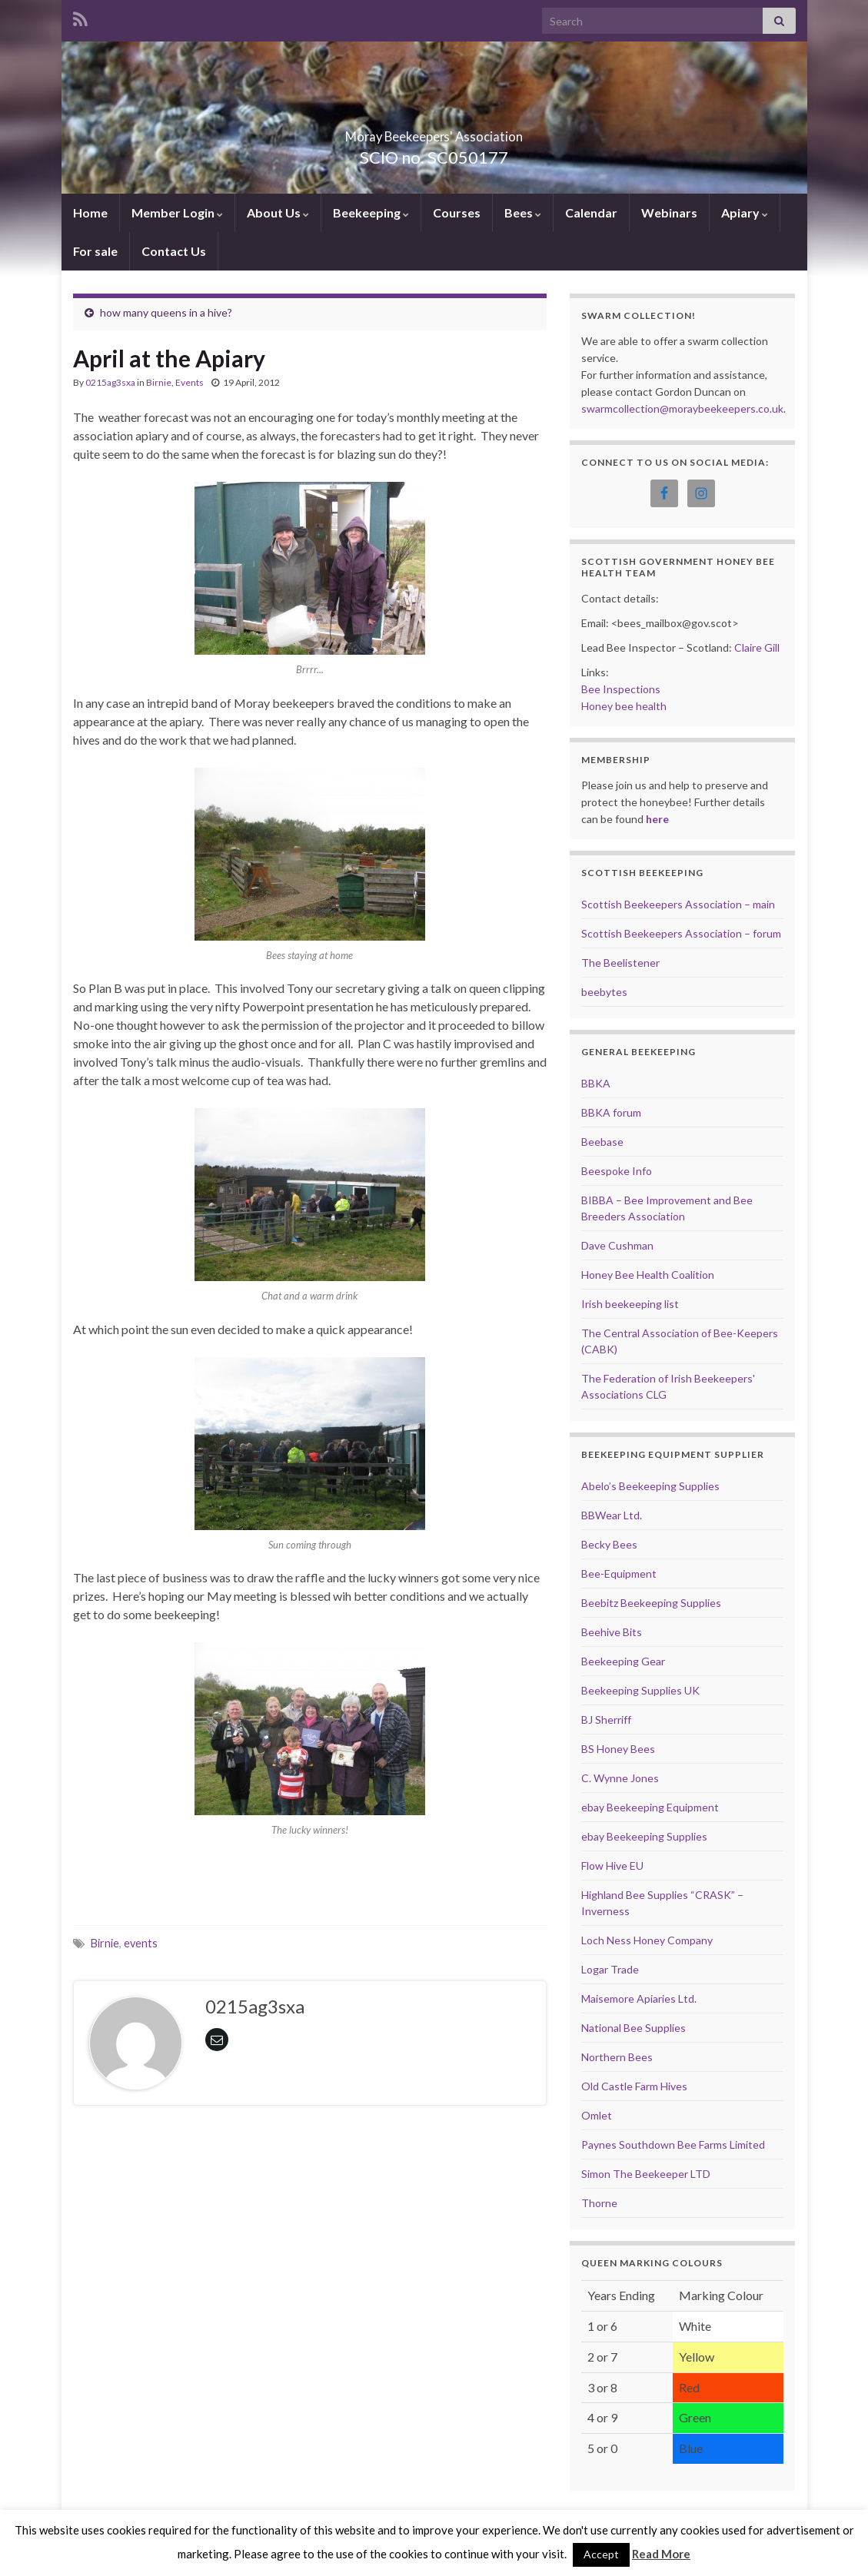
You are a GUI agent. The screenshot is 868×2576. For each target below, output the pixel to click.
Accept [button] (601, 2554)
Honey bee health (624, 705)
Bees (522, 212)
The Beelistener (620, 962)
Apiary (744, 212)
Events (189, 382)
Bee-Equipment (619, 1573)
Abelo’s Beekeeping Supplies (650, 1485)
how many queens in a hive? (166, 312)
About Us (278, 212)
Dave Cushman (617, 1245)
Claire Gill (757, 647)
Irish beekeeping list (630, 1303)
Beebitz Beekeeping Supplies (651, 1602)
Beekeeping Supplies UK (640, 1690)
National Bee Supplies (633, 2027)
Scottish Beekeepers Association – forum (681, 933)
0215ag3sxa (110, 382)
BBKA (595, 1083)
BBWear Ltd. (611, 1515)
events (141, 1943)
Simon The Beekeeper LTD (645, 2173)
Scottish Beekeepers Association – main (678, 904)
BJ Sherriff (606, 1719)
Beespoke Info (616, 1170)
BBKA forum (611, 1112)
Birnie (158, 382)
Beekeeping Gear (623, 1661)
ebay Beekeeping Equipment (650, 1807)
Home (90, 212)
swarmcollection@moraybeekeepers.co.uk (682, 408)
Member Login (177, 212)
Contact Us (173, 251)
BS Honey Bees (618, 1748)
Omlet (596, 2115)
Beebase (602, 1141)
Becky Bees (609, 1544)
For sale (95, 251)
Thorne (599, 2202)
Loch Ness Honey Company (647, 1940)
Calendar (591, 212)
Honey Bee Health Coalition (647, 1274)
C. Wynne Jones (620, 1777)
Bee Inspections (620, 688)
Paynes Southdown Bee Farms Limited (673, 2144)
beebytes (604, 991)
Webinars (669, 212)
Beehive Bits (611, 1631)
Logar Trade (610, 1969)
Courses (457, 212)
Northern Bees (617, 2056)
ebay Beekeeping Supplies (644, 1836)
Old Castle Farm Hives (634, 2086)
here (657, 818)
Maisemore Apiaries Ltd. (639, 1998)
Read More (661, 2554)
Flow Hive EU (612, 1865)
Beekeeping (371, 212)
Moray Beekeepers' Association (434, 132)
